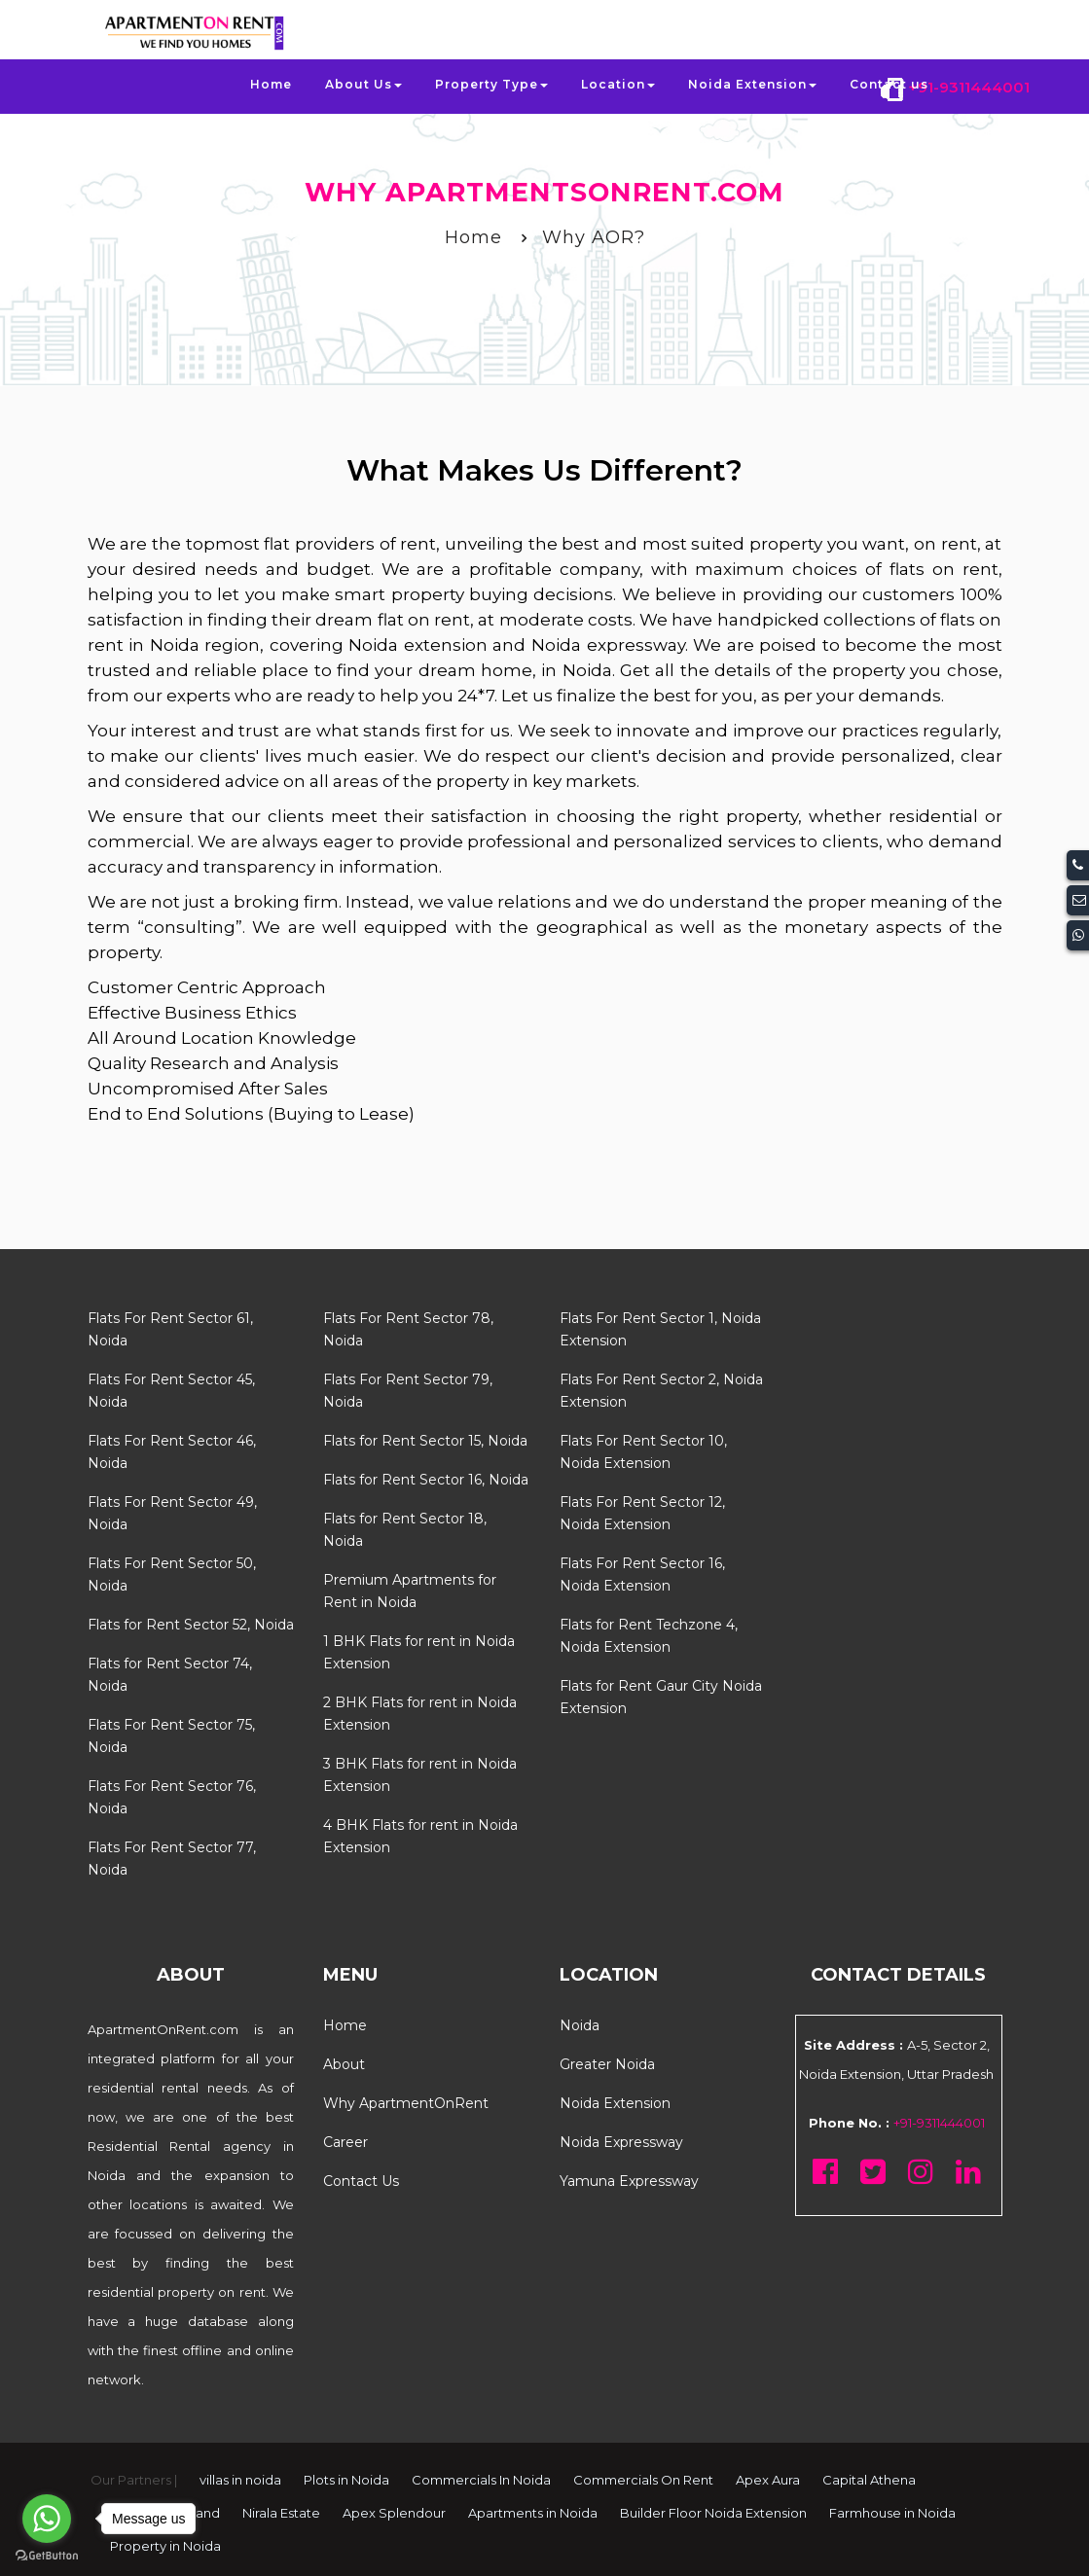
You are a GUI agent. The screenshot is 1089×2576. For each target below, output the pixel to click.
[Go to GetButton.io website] (47, 2556)
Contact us (889, 84)
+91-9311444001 (969, 87)
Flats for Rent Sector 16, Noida (425, 1479)
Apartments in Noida (533, 2513)
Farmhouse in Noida (892, 2513)
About (344, 2064)
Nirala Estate (281, 2513)
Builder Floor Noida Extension (713, 2513)
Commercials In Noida (481, 2479)
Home (271, 84)
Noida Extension (752, 84)
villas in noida (240, 2479)
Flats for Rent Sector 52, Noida (191, 1624)
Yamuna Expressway (629, 2181)
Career (345, 2142)
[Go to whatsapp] (46, 2518)
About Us (363, 84)
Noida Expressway (621, 2142)
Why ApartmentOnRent (406, 2103)
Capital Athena (869, 2479)
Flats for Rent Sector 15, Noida (425, 1440)
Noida (579, 2025)
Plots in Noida (346, 2479)
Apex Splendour (394, 2513)
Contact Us (361, 2181)
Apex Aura (768, 2479)
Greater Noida (607, 2064)
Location (618, 84)
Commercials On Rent (643, 2479)
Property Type (491, 84)
